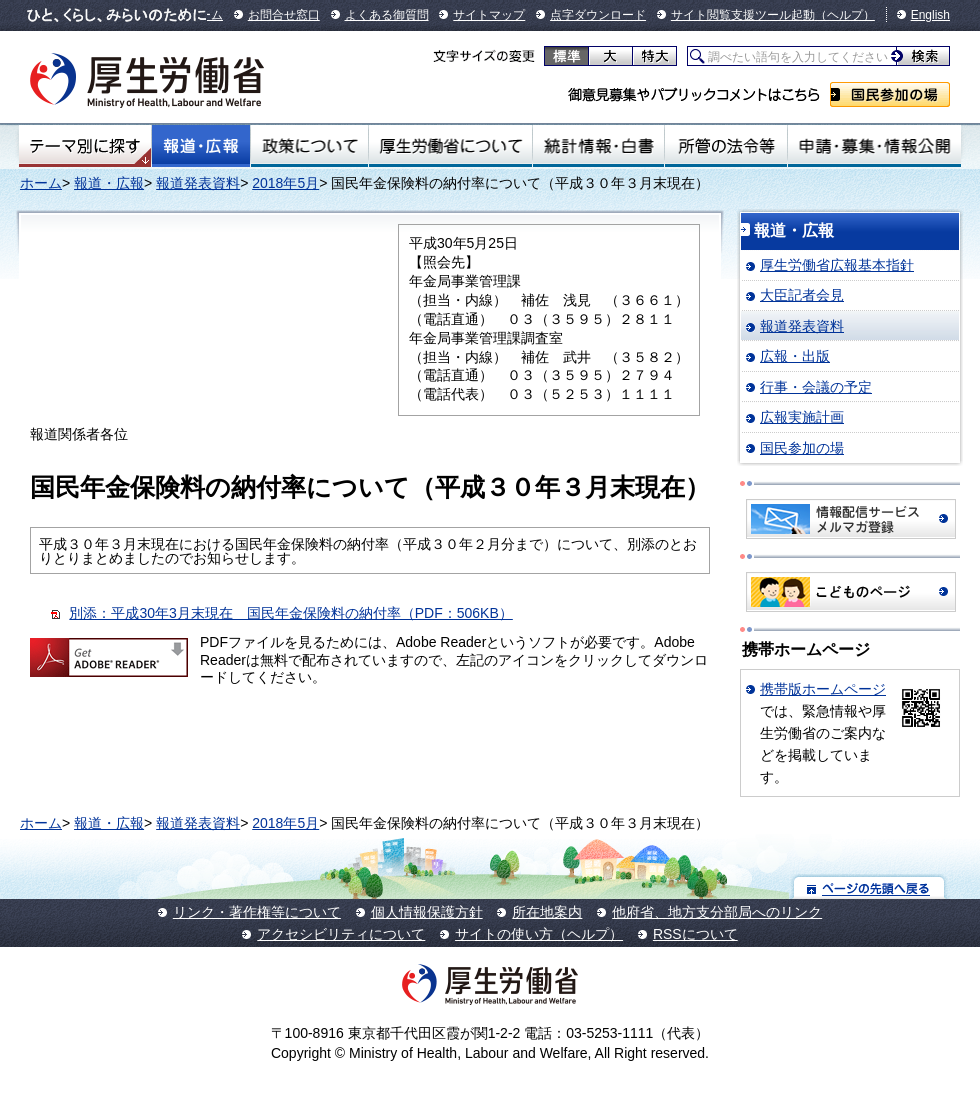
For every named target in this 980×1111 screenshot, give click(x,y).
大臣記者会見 (802, 295)
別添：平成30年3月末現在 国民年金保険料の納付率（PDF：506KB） (290, 613)
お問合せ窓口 (284, 15)
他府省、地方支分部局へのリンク (717, 912)
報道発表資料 (198, 183)
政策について (309, 146)
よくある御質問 (387, 15)
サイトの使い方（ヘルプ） (539, 934)
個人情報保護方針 (427, 912)
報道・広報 (201, 146)
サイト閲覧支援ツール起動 (743, 15)
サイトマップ (489, 15)
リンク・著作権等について (257, 912)
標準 (566, 56)
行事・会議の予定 (816, 387)
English (930, 15)
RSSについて (695, 934)
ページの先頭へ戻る (869, 887)
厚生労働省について (451, 146)
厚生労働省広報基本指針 (837, 265)
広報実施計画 (802, 417)
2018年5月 (285, 183)
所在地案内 (547, 912)
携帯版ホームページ (823, 689)
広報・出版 (795, 356)
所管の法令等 (725, 146)
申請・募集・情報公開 (874, 146)
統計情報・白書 (598, 146)
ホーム (41, 183)
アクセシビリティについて (341, 934)
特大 (654, 56)
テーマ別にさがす (85, 146)
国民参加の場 (890, 94)
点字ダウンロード (598, 15)
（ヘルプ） (845, 15)
